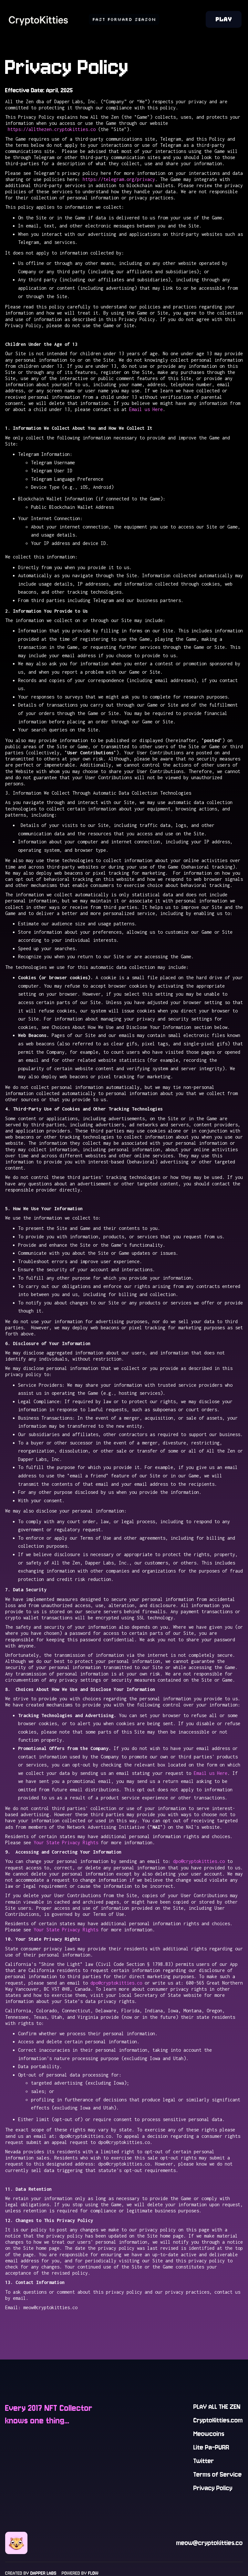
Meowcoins (208, 2434)
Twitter (203, 2461)
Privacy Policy (212, 2488)
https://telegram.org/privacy (119, 179)
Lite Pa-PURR (211, 2447)
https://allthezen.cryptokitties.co (50, 129)
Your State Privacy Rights (66, 1842)
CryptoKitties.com (218, 2420)
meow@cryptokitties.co (209, 2543)
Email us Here (146, 409)
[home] (38, 19)
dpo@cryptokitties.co (199, 1861)
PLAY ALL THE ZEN (217, 2406)
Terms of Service (217, 2474)
